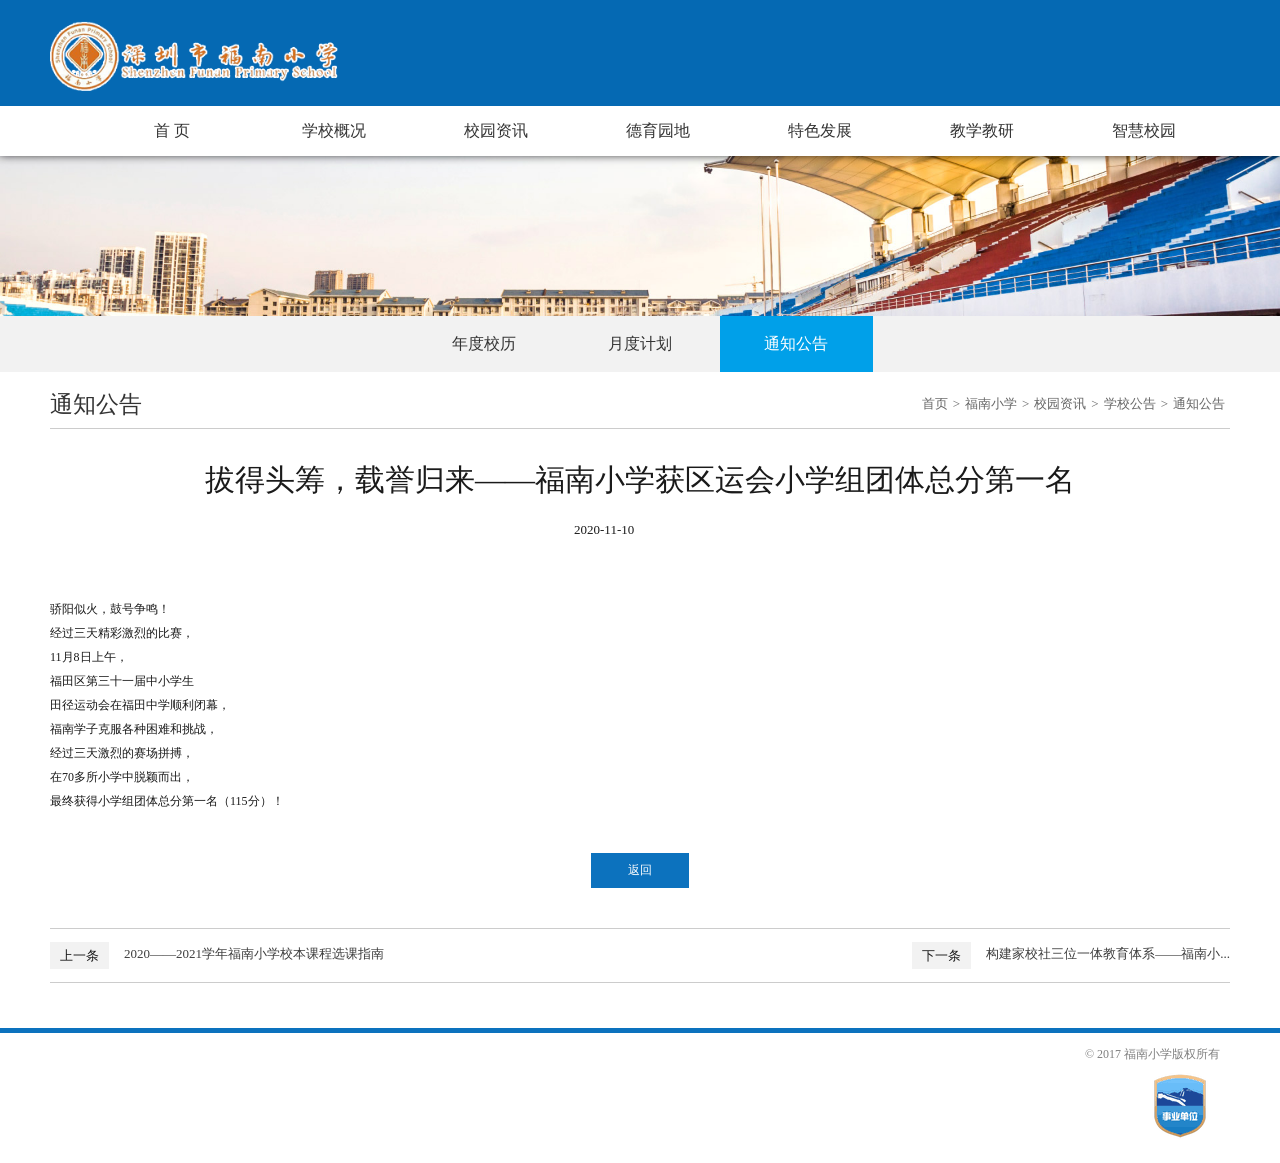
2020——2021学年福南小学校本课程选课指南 (254, 953)
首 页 (172, 130)
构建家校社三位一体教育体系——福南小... (1108, 953)
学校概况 (334, 130)
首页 (935, 403)
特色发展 (820, 130)
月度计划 (640, 343)
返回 (640, 870)
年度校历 (484, 343)
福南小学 (991, 403)
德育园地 (658, 130)
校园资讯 (496, 130)
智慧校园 (1144, 130)
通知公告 (796, 343)
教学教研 (982, 130)
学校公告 (1130, 403)
